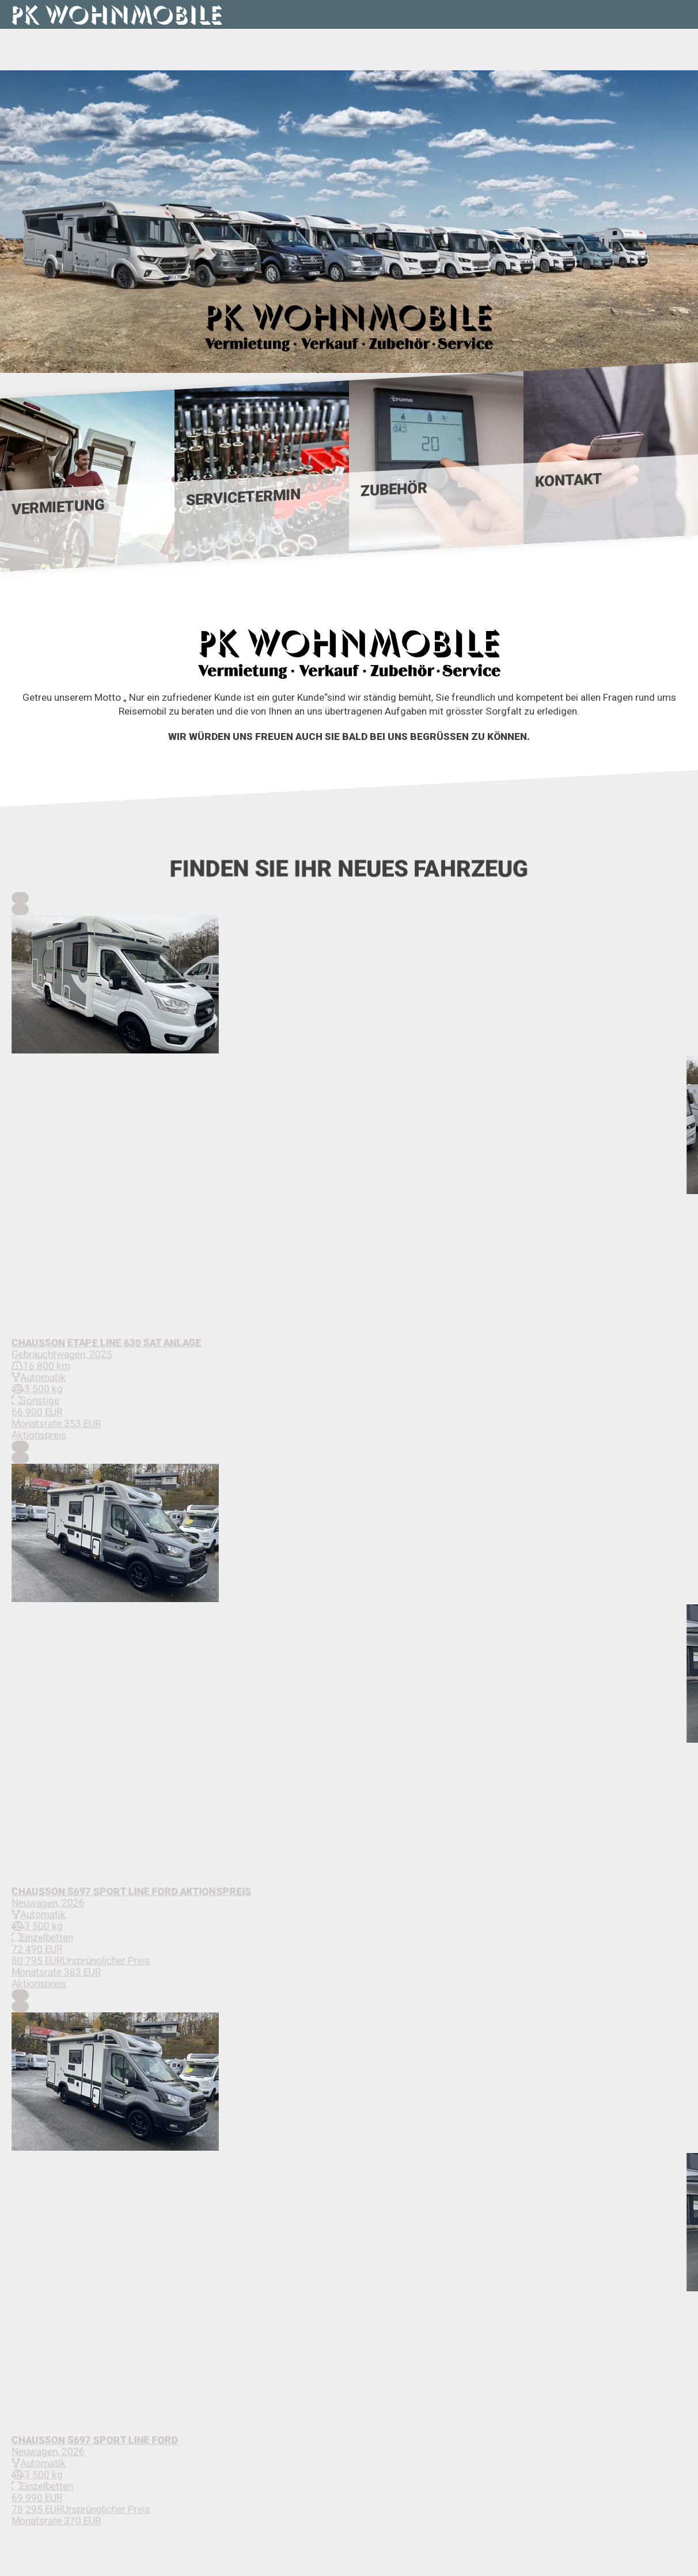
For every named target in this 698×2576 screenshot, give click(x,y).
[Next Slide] (20, 909)
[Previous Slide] (20, 898)
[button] (349, 985)
